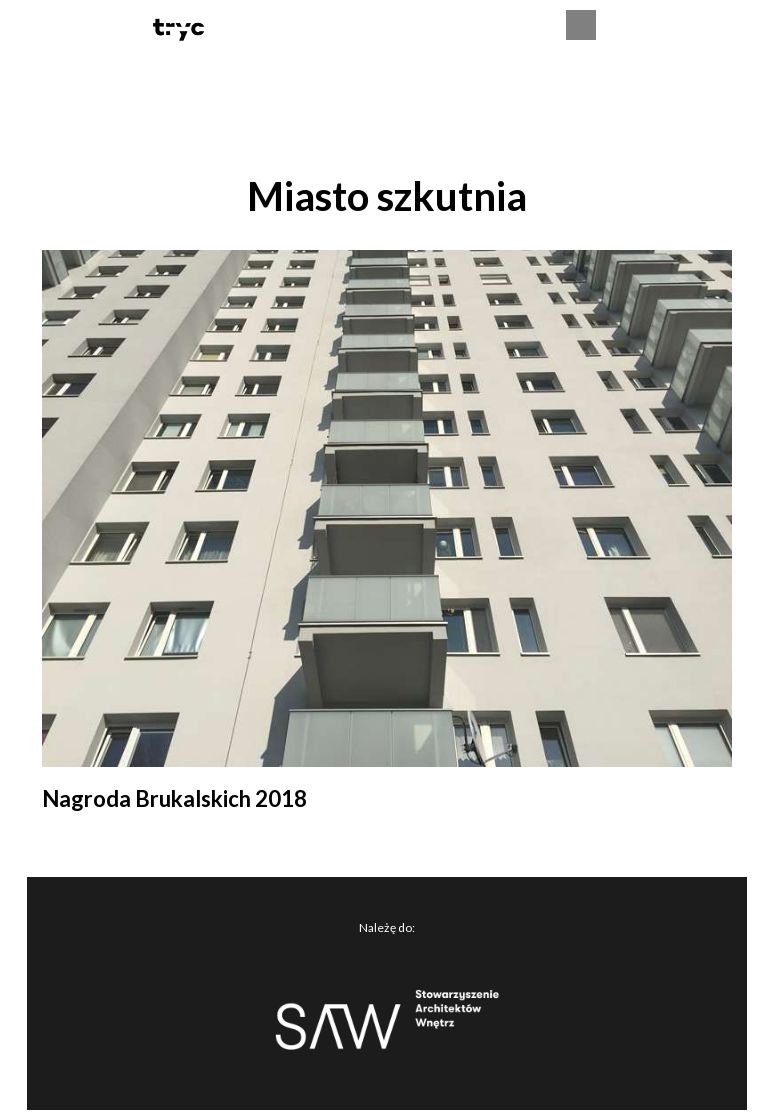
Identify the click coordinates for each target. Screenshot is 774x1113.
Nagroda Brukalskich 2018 (174, 798)
